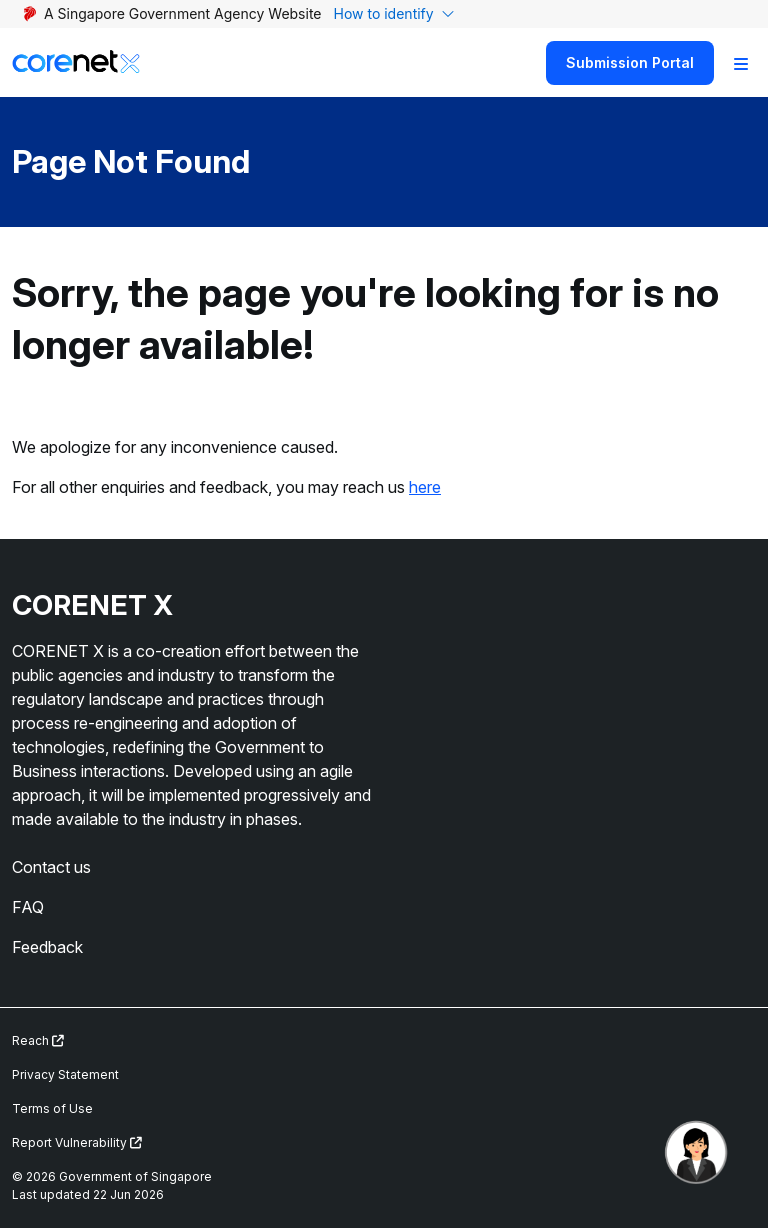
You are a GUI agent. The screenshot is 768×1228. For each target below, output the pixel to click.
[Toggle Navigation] (741, 63)
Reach (38, 1040)
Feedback (47, 947)
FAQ (28, 907)
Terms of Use (52, 1108)
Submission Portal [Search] (630, 62)
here (425, 487)
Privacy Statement (65, 1074)
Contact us (51, 867)
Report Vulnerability (77, 1142)
